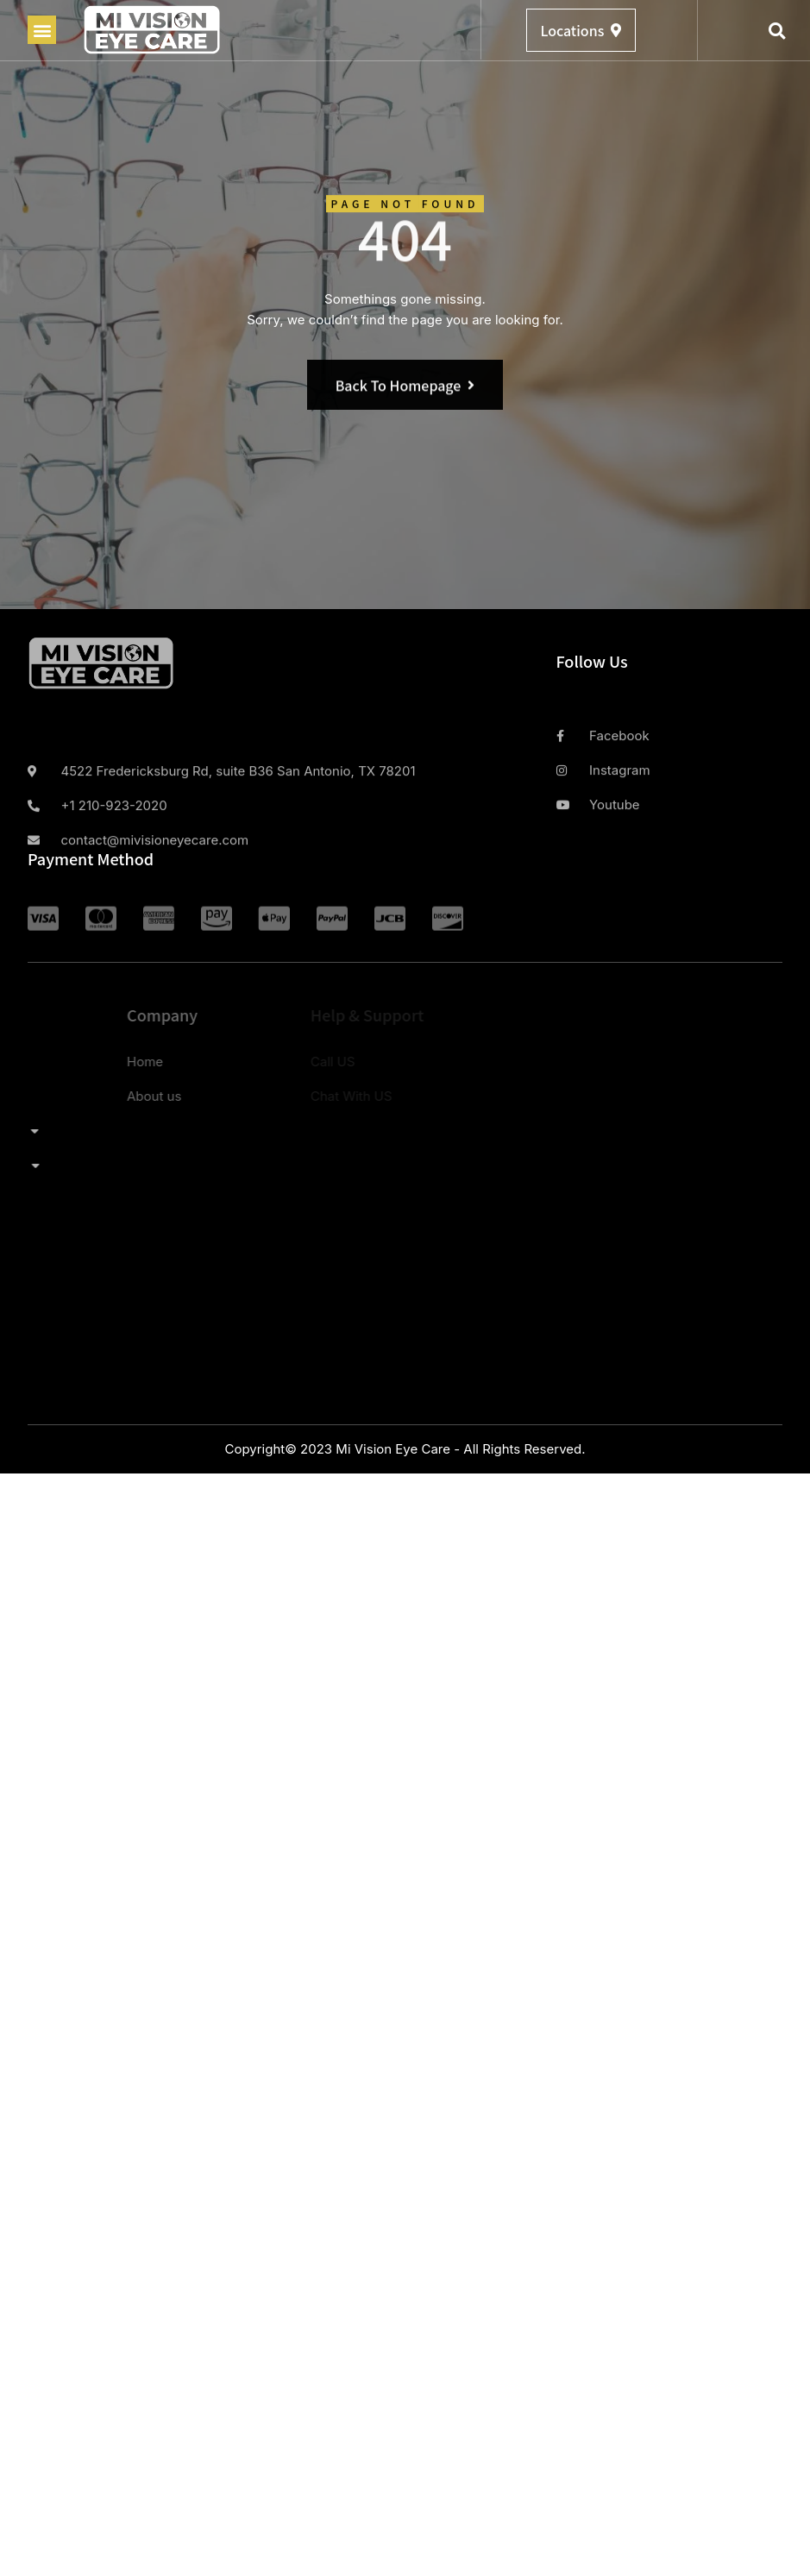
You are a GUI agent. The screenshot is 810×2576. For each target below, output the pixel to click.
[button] (42, 30)
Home (55, 1061)
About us (64, 1096)
